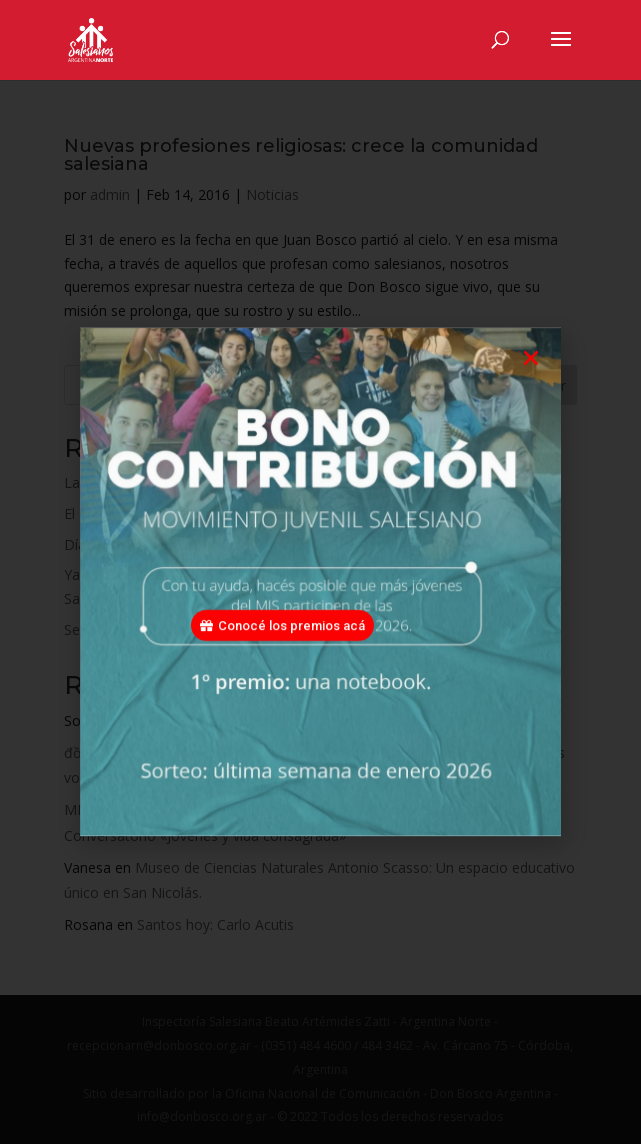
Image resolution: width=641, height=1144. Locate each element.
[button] (531, 382)
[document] (320, 572)
